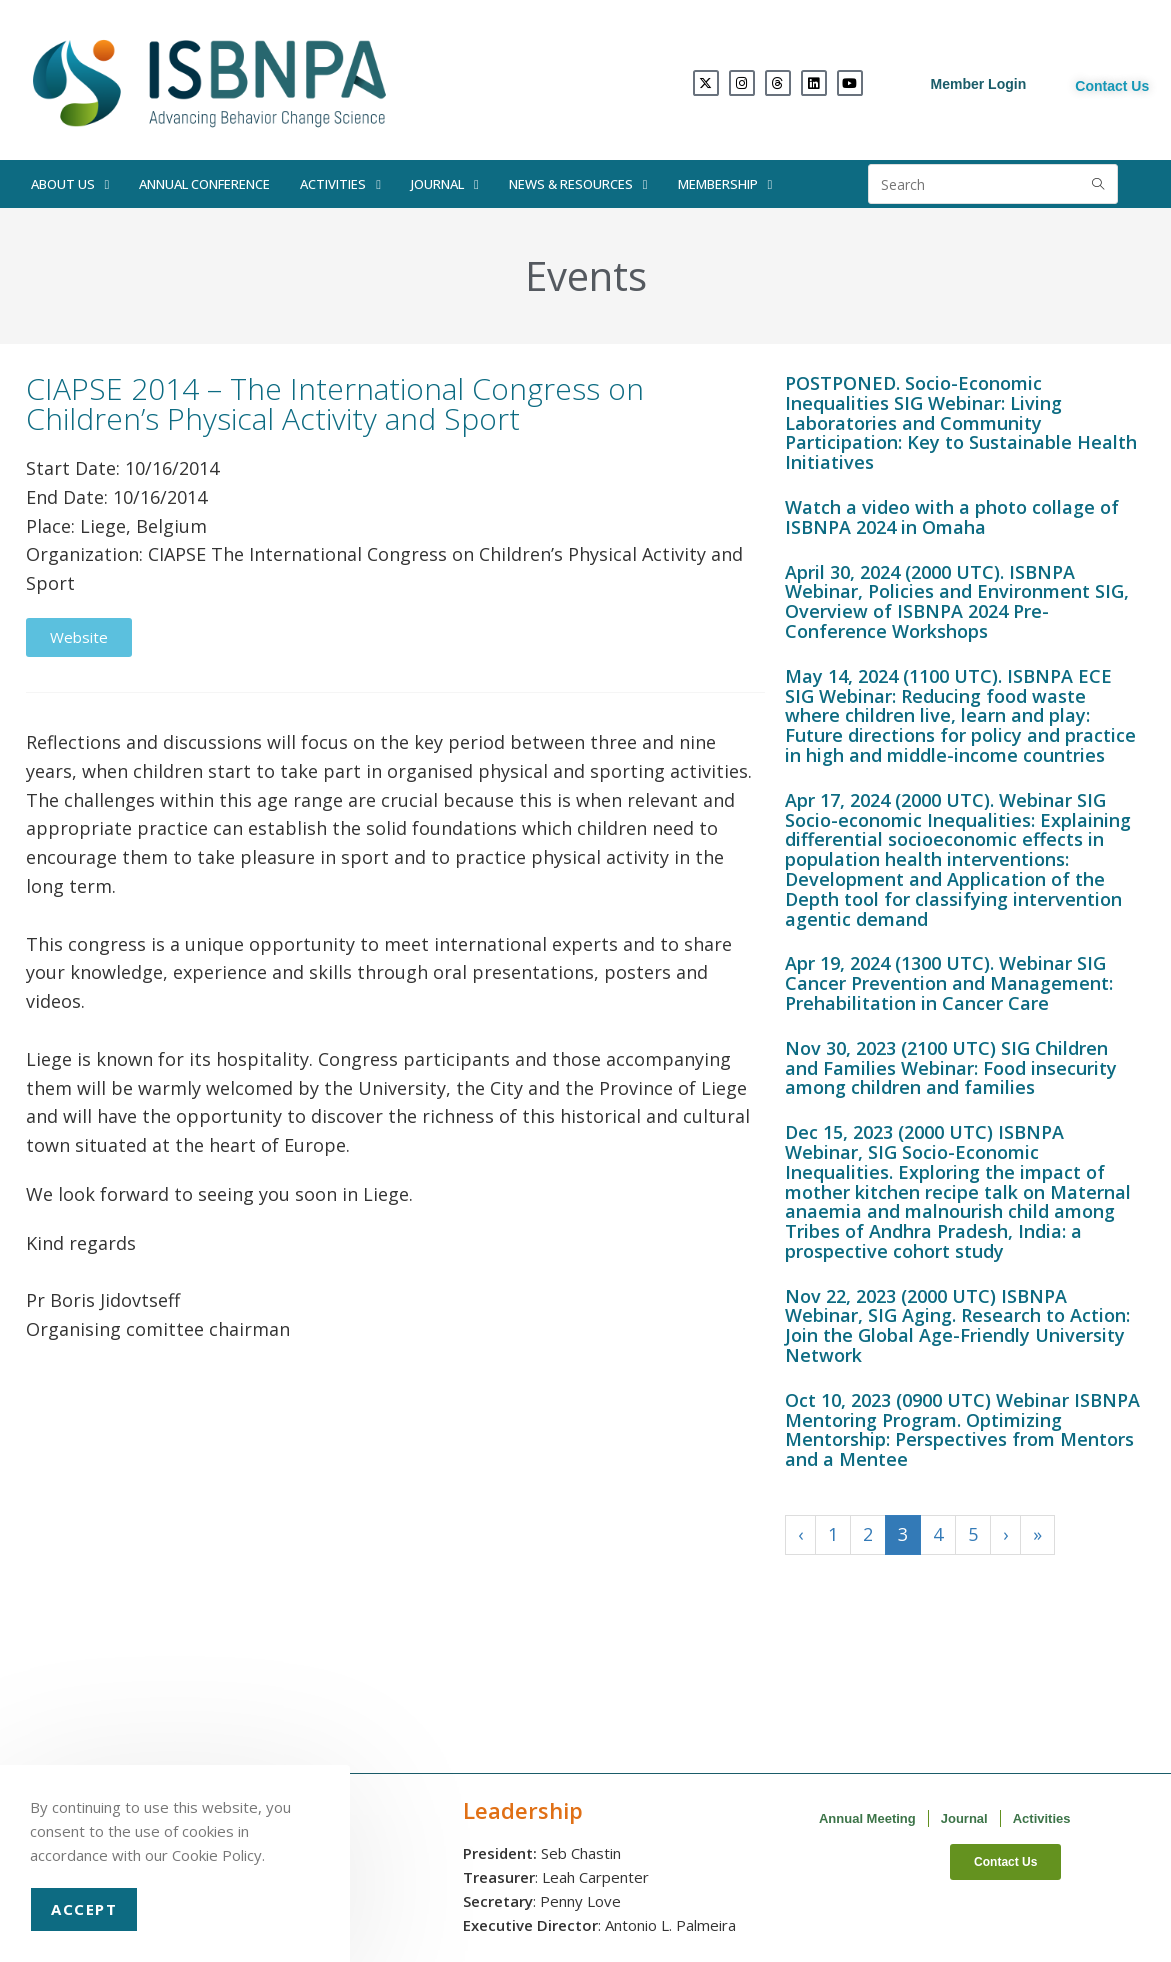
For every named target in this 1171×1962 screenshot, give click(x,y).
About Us (70, 184)
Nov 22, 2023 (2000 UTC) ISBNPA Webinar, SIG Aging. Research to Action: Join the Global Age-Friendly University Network (957, 1325)
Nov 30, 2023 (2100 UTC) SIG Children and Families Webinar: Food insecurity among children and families (951, 1068)
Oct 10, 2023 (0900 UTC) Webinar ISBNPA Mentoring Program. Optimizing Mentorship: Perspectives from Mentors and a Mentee (962, 1429)
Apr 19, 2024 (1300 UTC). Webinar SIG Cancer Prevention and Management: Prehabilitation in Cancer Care (949, 983)
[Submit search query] (1098, 184)
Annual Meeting (867, 1818)
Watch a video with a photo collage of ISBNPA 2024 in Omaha (952, 517)
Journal (445, 184)
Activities (340, 184)
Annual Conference (204, 184)
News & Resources (578, 184)
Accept (84, 1909)
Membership (725, 184)
